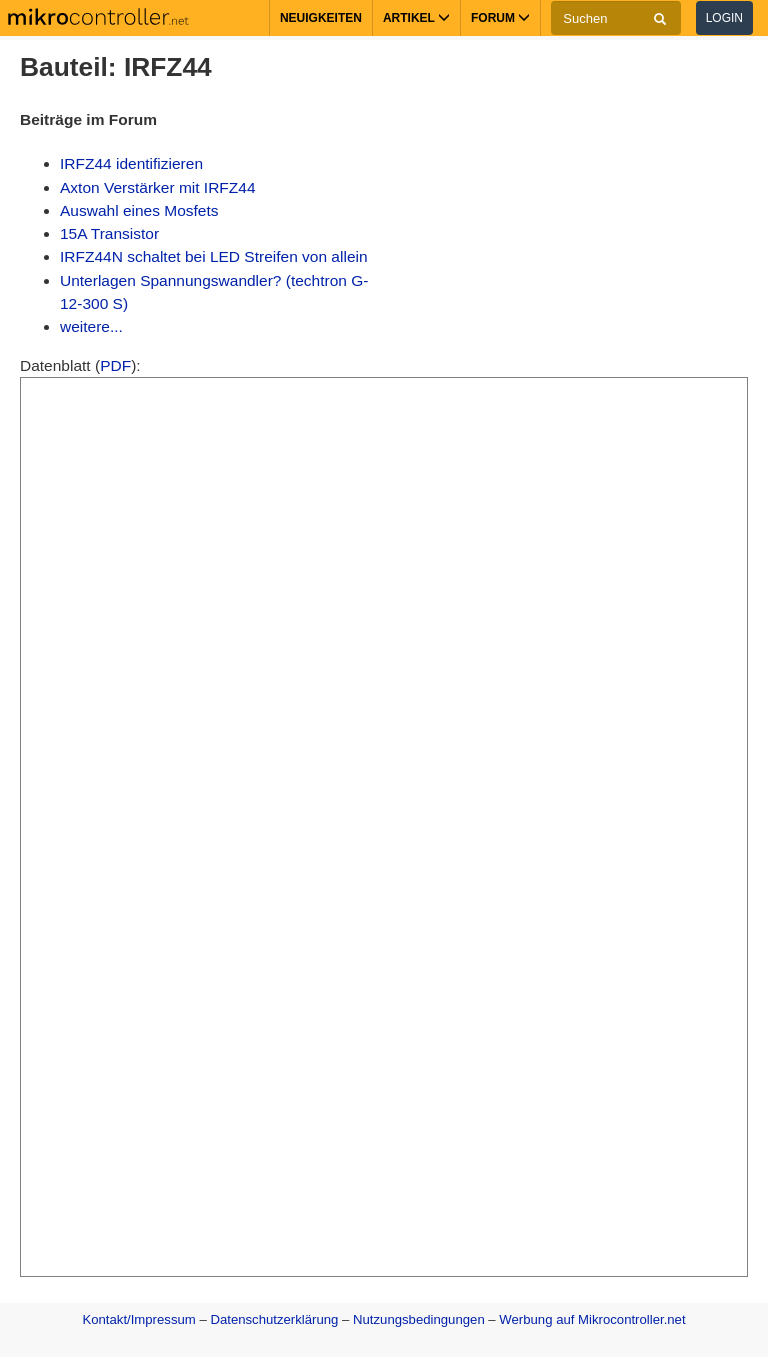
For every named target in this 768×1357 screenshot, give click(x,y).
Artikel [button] (416, 18)
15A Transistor (109, 233)
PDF (115, 365)
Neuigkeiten (321, 18)
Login (724, 18)
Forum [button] (500, 18)
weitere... (91, 326)
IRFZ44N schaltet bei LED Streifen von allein (214, 256)
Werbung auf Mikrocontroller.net (592, 1319)
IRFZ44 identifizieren (131, 163)
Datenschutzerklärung (274, 1319)
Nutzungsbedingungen (419, 1319)
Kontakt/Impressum (138, 1319)
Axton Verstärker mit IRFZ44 (158, 187)
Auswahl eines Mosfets (139, 210)
